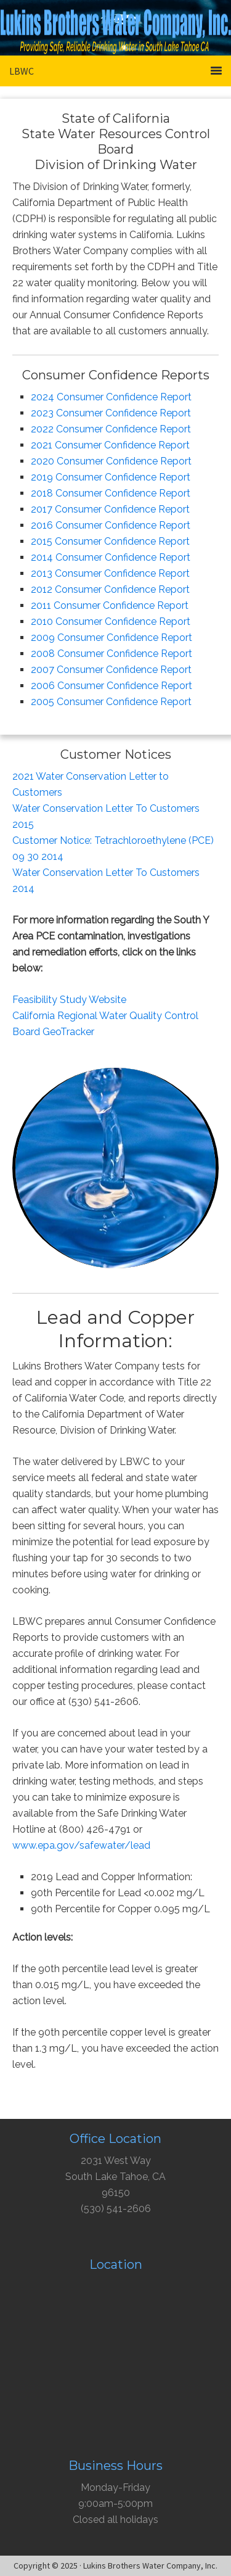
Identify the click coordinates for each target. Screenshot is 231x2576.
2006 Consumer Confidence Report (111, 685)
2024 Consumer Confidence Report (111, 397)
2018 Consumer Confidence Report (110, 493)
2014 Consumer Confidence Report (110, 557)
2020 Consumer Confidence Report (111, 461)
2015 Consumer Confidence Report (110, 541)
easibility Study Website (72, 999)
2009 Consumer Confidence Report (111, 637)
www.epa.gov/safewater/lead (81, 1845)
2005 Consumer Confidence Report (111, 702)
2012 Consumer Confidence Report (110, 589)
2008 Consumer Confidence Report (111, 653)
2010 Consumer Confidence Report (110, 621)
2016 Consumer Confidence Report (110, 525)
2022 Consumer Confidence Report (111, 429)
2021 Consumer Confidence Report (110, 445)
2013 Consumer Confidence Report (110, 573)
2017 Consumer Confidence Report (110, 509)
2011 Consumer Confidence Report (109, 605)
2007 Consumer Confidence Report (111, 669)
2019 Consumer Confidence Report (110, 477)
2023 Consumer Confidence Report (111, 413)
